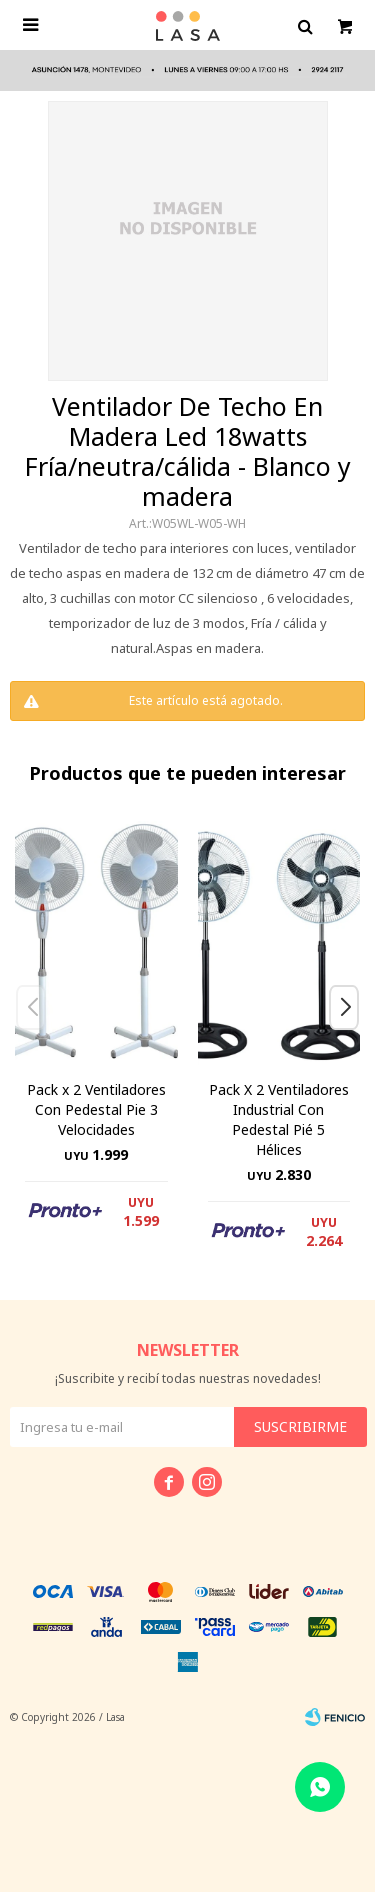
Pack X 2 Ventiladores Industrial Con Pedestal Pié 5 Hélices (279, 1119)
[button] (351, 1048)
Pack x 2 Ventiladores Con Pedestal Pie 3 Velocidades (96, 1109)
